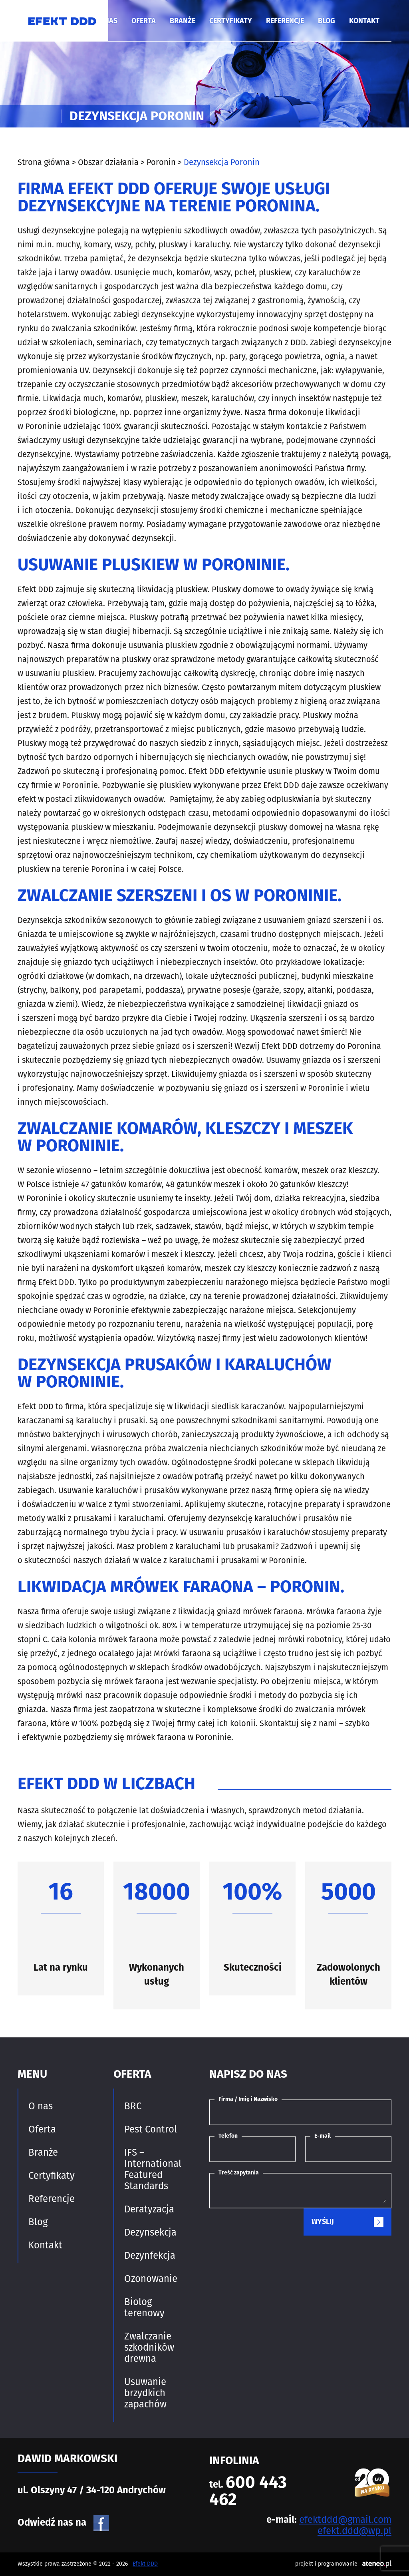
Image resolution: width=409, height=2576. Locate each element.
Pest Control (150, 2129)
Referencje (285, 21)
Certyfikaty (230, 21)
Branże (182, 21)
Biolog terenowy (144, 2307)
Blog (326, 21)
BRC (132, 2106)
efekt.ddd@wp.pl (354, 2530)
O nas (40, 2106)
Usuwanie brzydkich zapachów (145, 2393)
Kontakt (364, 21)
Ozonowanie (150, 2278)
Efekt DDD (145, 2563)
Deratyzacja (149, 2209)
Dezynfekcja (149, 2255)
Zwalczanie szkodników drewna (149, 2347)
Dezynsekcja (150, 2232)
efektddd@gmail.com (345, 2519)
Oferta (143, 21)
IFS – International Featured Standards (152, 2169)
